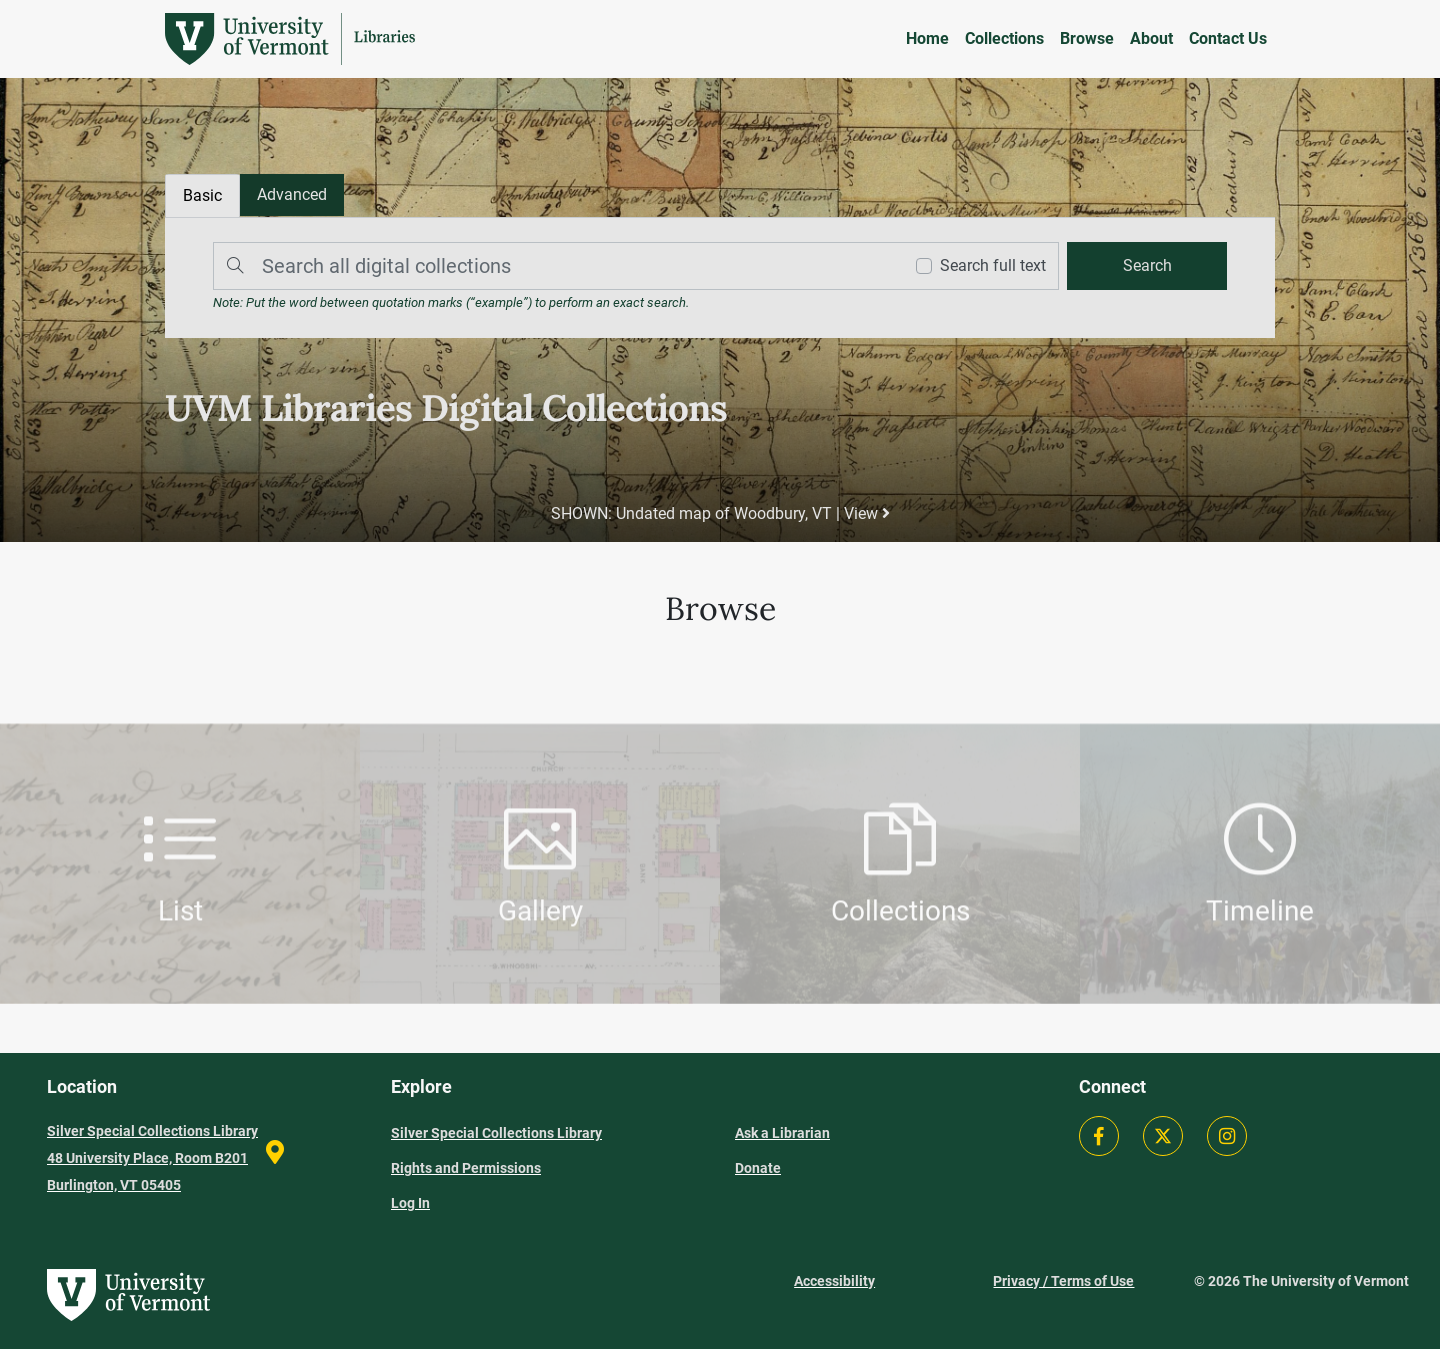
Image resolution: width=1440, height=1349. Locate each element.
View (867, 513)
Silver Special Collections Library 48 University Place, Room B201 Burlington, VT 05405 (152, 1158)
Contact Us (1228, 38)
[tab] (292, 195)
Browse (1087, 38)
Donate (758, 1168)
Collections (1004, 38)
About (1151, 38)
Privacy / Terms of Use (1063, 1281)
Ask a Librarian (782, 1133)
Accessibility (834, 1281)
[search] (1147, 266)
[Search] (553, 266)
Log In (410, 1203)
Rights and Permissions (466, 1168)
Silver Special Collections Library (496, 1133)
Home (927, 38)
